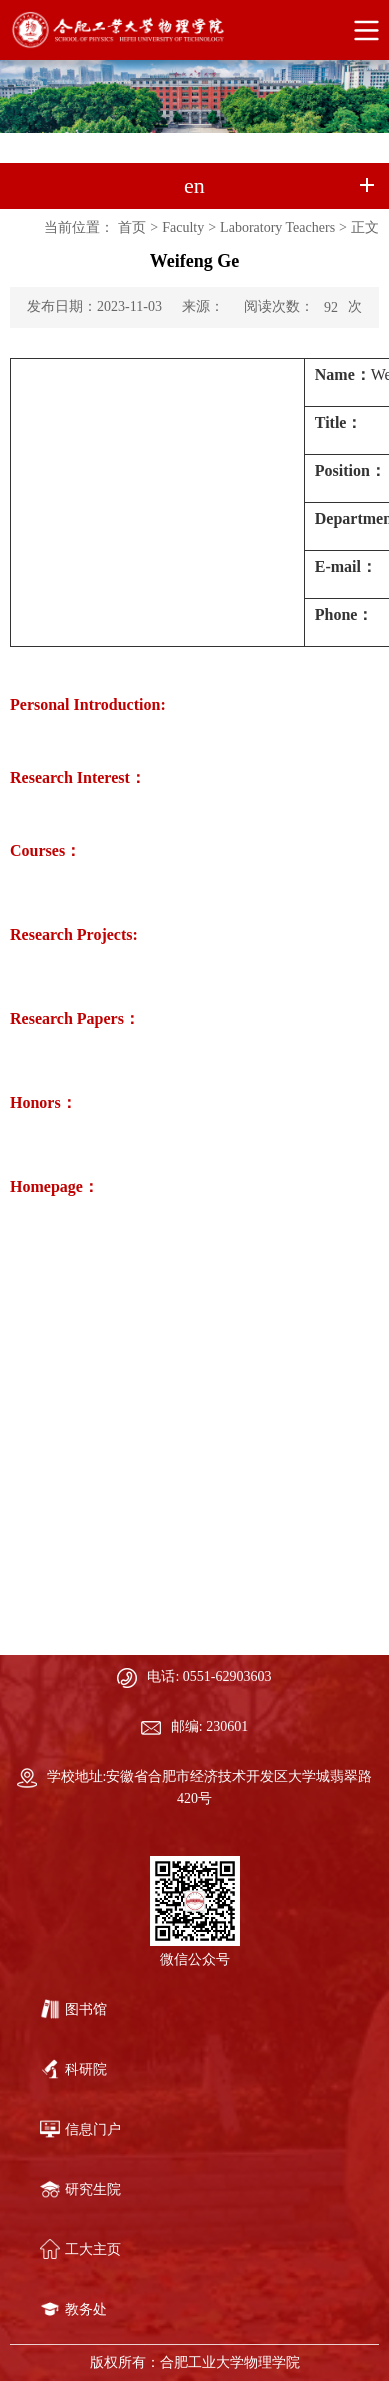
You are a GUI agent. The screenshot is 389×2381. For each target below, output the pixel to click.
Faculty (183, 227)
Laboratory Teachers (277, 227)
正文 (365, 227)
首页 (132, 227)
